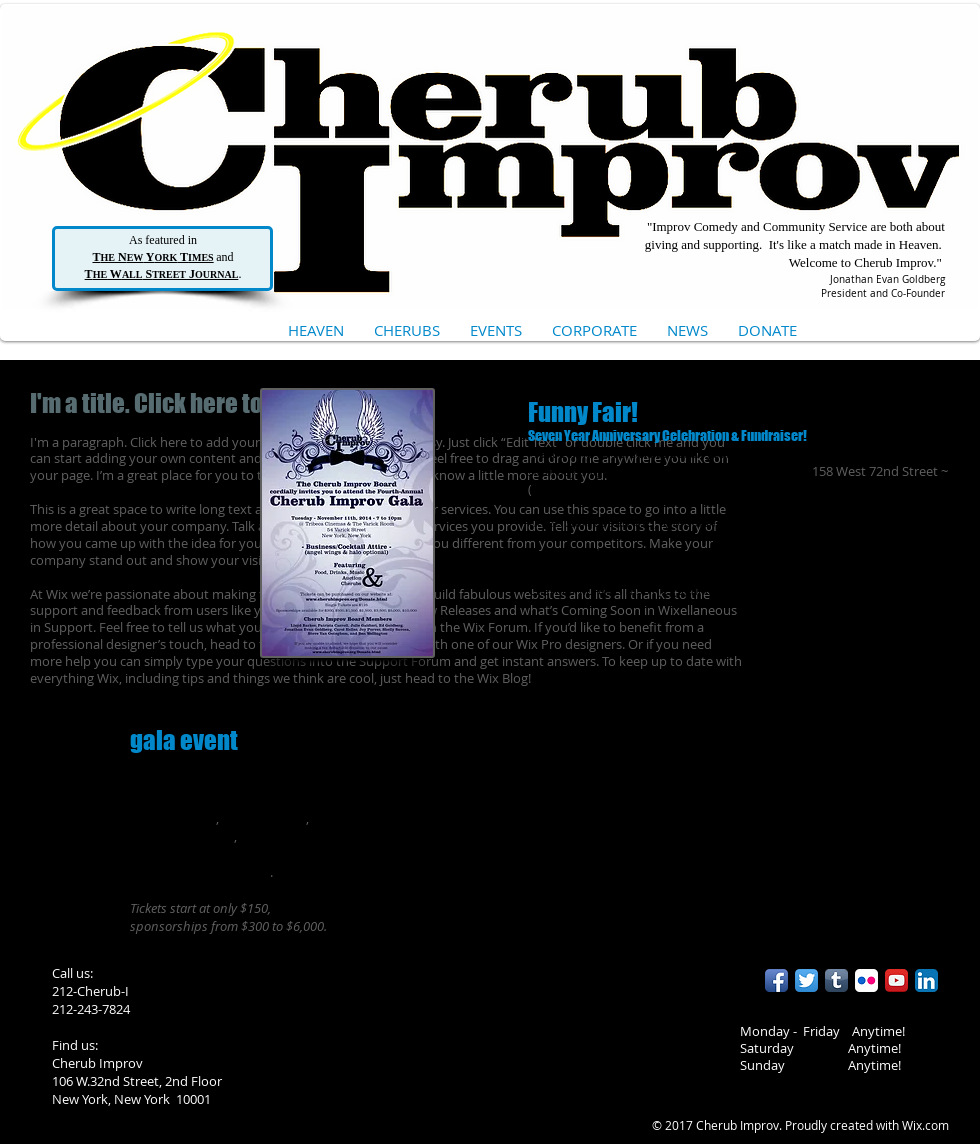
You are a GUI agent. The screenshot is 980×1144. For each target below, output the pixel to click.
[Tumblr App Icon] (836, 980)
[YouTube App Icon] (896, 980)
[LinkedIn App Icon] (926, 980)
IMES (201, 257)
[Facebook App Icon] (776, 980)
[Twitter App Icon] (806, 980)
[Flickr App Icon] (866, 980)
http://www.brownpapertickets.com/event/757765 (806, 554)
